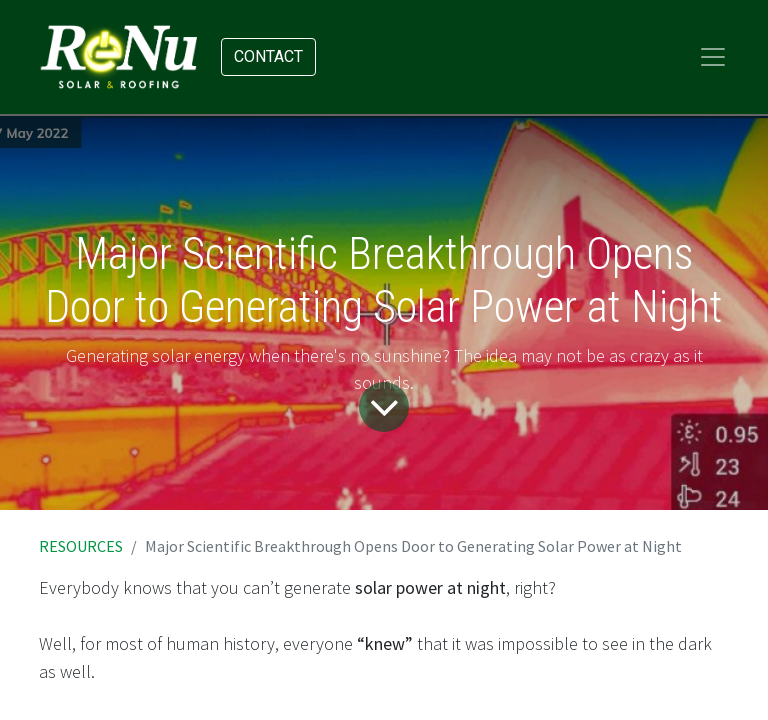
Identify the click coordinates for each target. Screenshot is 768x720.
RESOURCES (81, 546)
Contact (268, 56)
